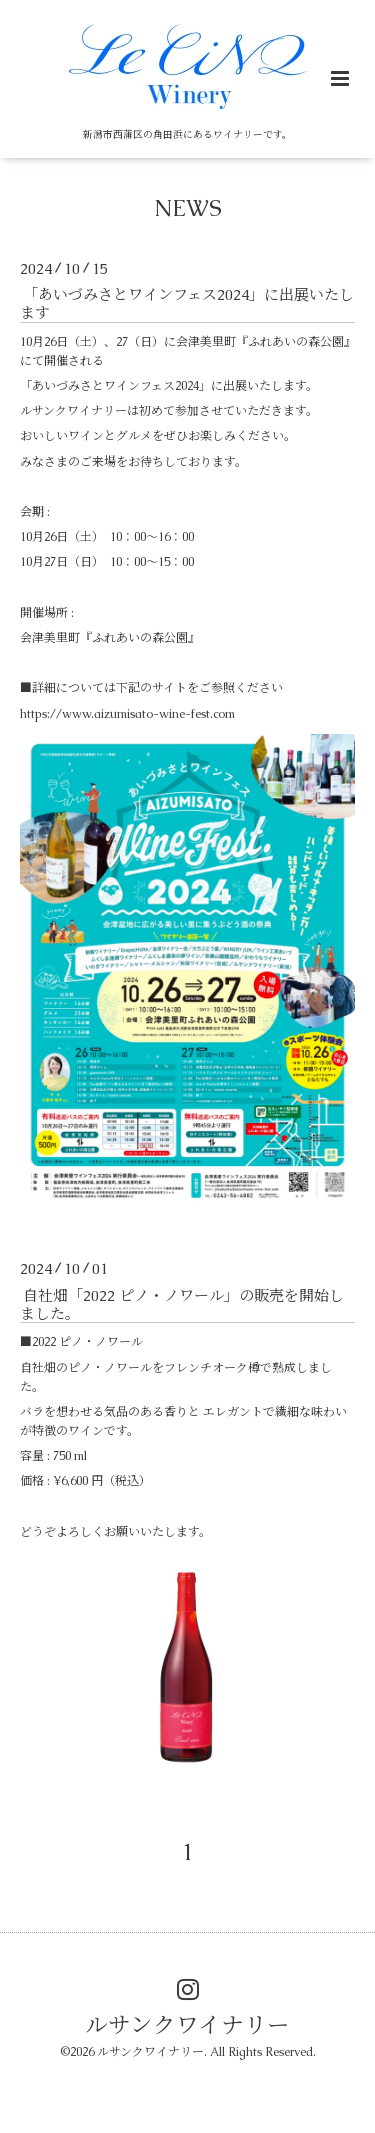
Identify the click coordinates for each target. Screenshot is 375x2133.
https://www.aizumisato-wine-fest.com (127, 714)
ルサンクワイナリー (187, 2024)
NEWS (188, 208)
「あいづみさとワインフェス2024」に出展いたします (187, 303)
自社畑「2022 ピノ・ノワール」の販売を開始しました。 (182, 1303)
